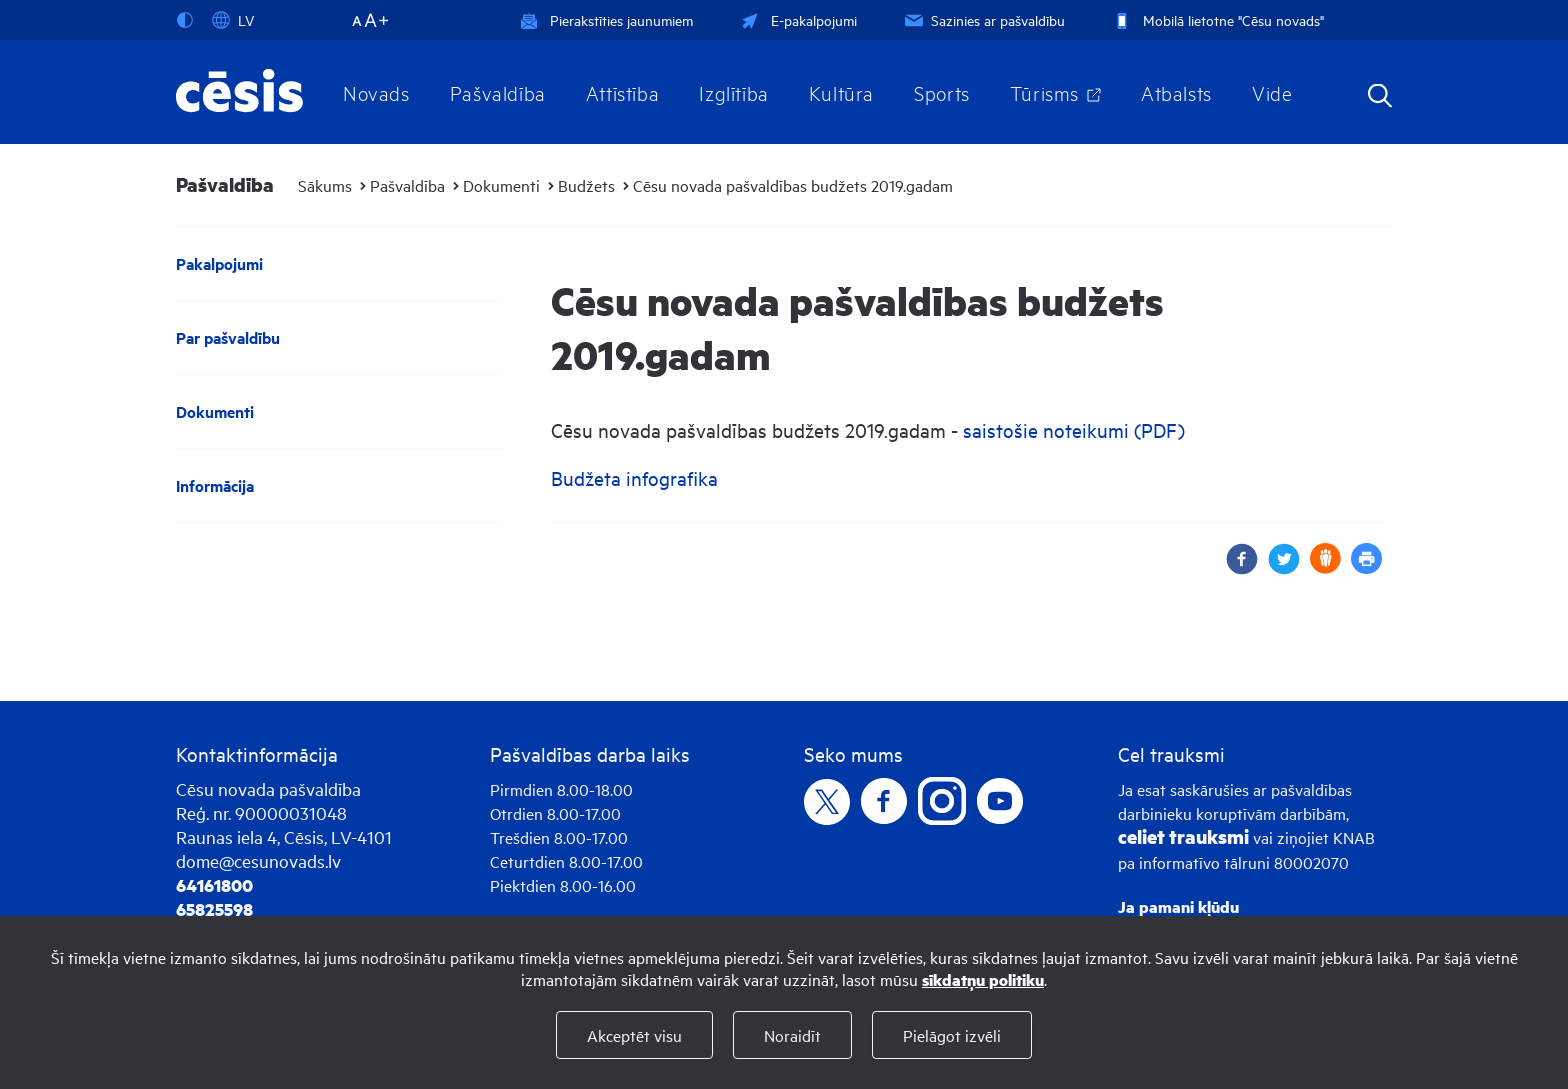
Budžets (586, 185)
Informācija (215, 485)
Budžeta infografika (634, 477)
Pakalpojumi (219, 263)
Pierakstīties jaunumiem (606, 19)
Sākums (325, 185)
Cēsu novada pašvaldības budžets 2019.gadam (793, 185)
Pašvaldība (498, 92)
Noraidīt (792, 1035)
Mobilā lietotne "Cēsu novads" (1216, 19)
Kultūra (841, 92)
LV (233, 20)
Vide (1272, 92)
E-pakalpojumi (797, 19)
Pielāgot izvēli (952, 1035)
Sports (942, 92)
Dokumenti (501, 185)
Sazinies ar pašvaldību (983, 19)
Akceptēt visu (634, 1035)
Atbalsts (1176, 92)
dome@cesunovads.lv (258, 860)
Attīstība (623, 92)
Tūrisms (1044, 92)
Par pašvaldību (228, 337)
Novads (376, 92)
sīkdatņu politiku (983, 979)
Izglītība (734, 92)
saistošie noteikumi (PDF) (1074, 429)
